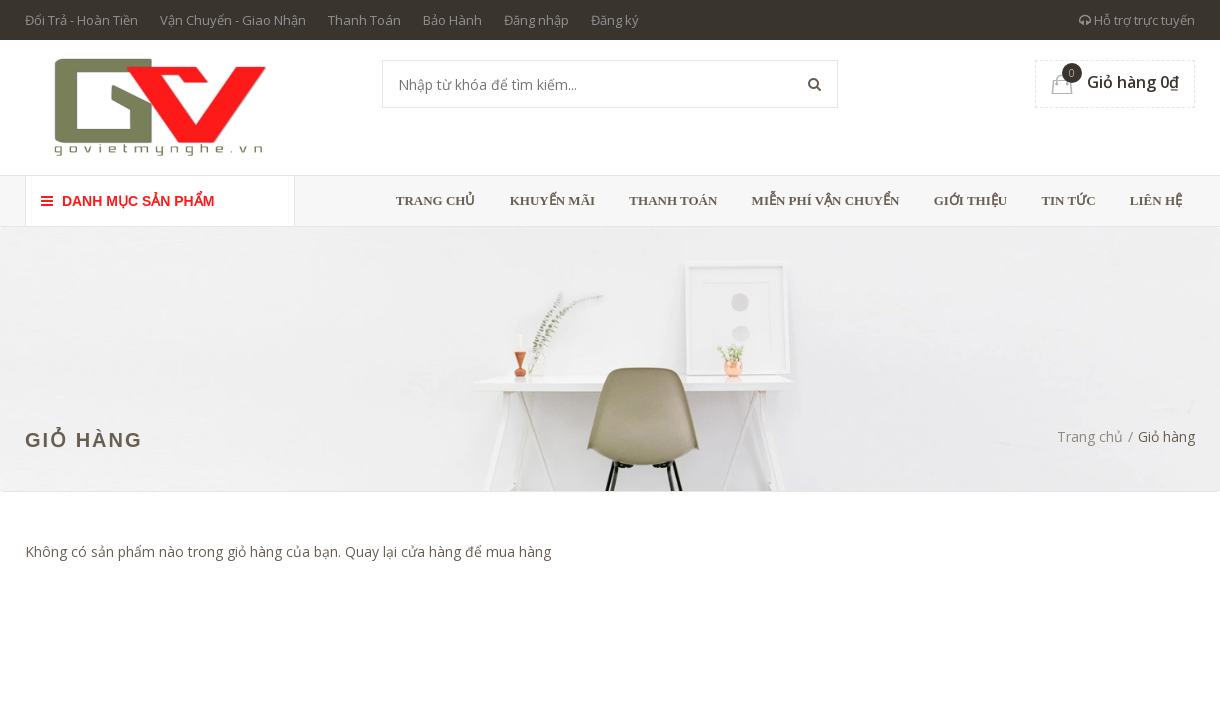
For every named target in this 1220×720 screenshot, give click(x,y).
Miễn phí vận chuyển (826, 200)
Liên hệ (1156, 200)
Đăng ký (615, 20)
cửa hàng (431, 551)
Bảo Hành (452, 20)
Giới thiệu (970, 200)
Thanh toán (673, 200)
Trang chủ (436, 200)
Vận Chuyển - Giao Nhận (233, 20)
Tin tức (1068, 200)
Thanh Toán (364, 20)
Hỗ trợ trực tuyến (1137, 20)
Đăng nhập (536, 20)
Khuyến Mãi (552, 200)
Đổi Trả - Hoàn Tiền (81, 20)
